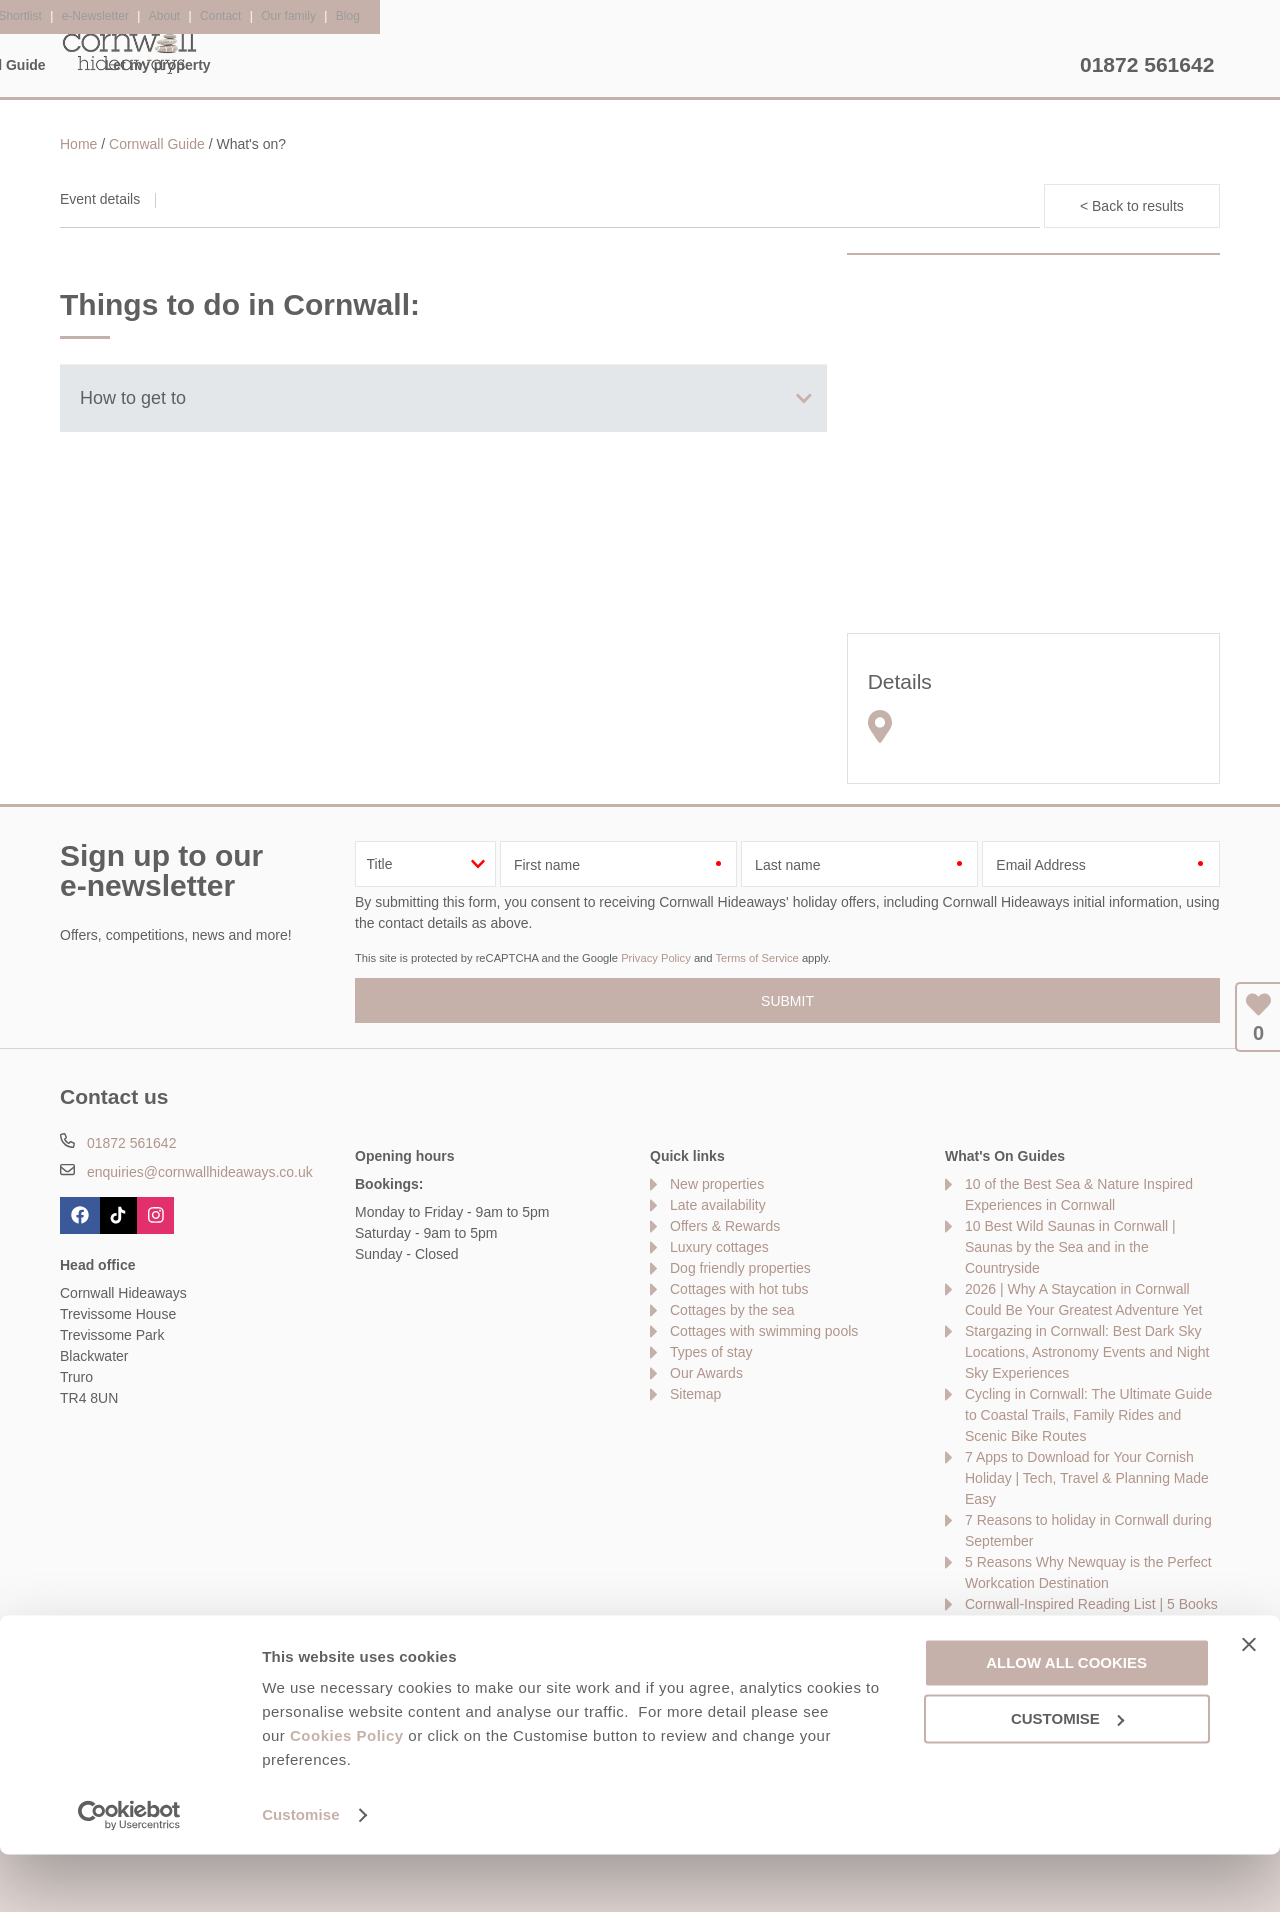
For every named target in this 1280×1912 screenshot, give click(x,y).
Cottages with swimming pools (764, 1331)
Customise (301, 1872)
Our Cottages (372, 65)
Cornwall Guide (834, 65)
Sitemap (695, 1394)
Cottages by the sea (732, 1310)
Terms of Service (756, 958)
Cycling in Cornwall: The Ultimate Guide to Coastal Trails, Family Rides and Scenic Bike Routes (1088, 1415)
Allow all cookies (1066, 1719)
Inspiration (511, 65)
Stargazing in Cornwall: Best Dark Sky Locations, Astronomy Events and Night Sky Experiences (1087, 1352)
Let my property (998, 65)
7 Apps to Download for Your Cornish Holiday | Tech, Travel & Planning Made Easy (1087, 1478)
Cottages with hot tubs (739, 1289)
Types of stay (711, 1352)
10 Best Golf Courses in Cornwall (1068, 1646)
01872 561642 (1147, 64)
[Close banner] (1249, 1702)
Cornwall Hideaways (130, 50)
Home (249, 65)
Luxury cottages (719, 1247)
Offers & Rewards (664, 65)
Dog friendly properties (740, 1268)
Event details (100, 199)
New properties (717, 1184)
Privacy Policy (656, 958)
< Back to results (1132, 206)
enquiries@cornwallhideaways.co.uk (200, 1172)
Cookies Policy (347, 1793)
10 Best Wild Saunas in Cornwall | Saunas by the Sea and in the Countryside (1070, 1247)
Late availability (718, 1205)
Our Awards (706, 1373)
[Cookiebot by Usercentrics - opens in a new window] (129, 1873)
